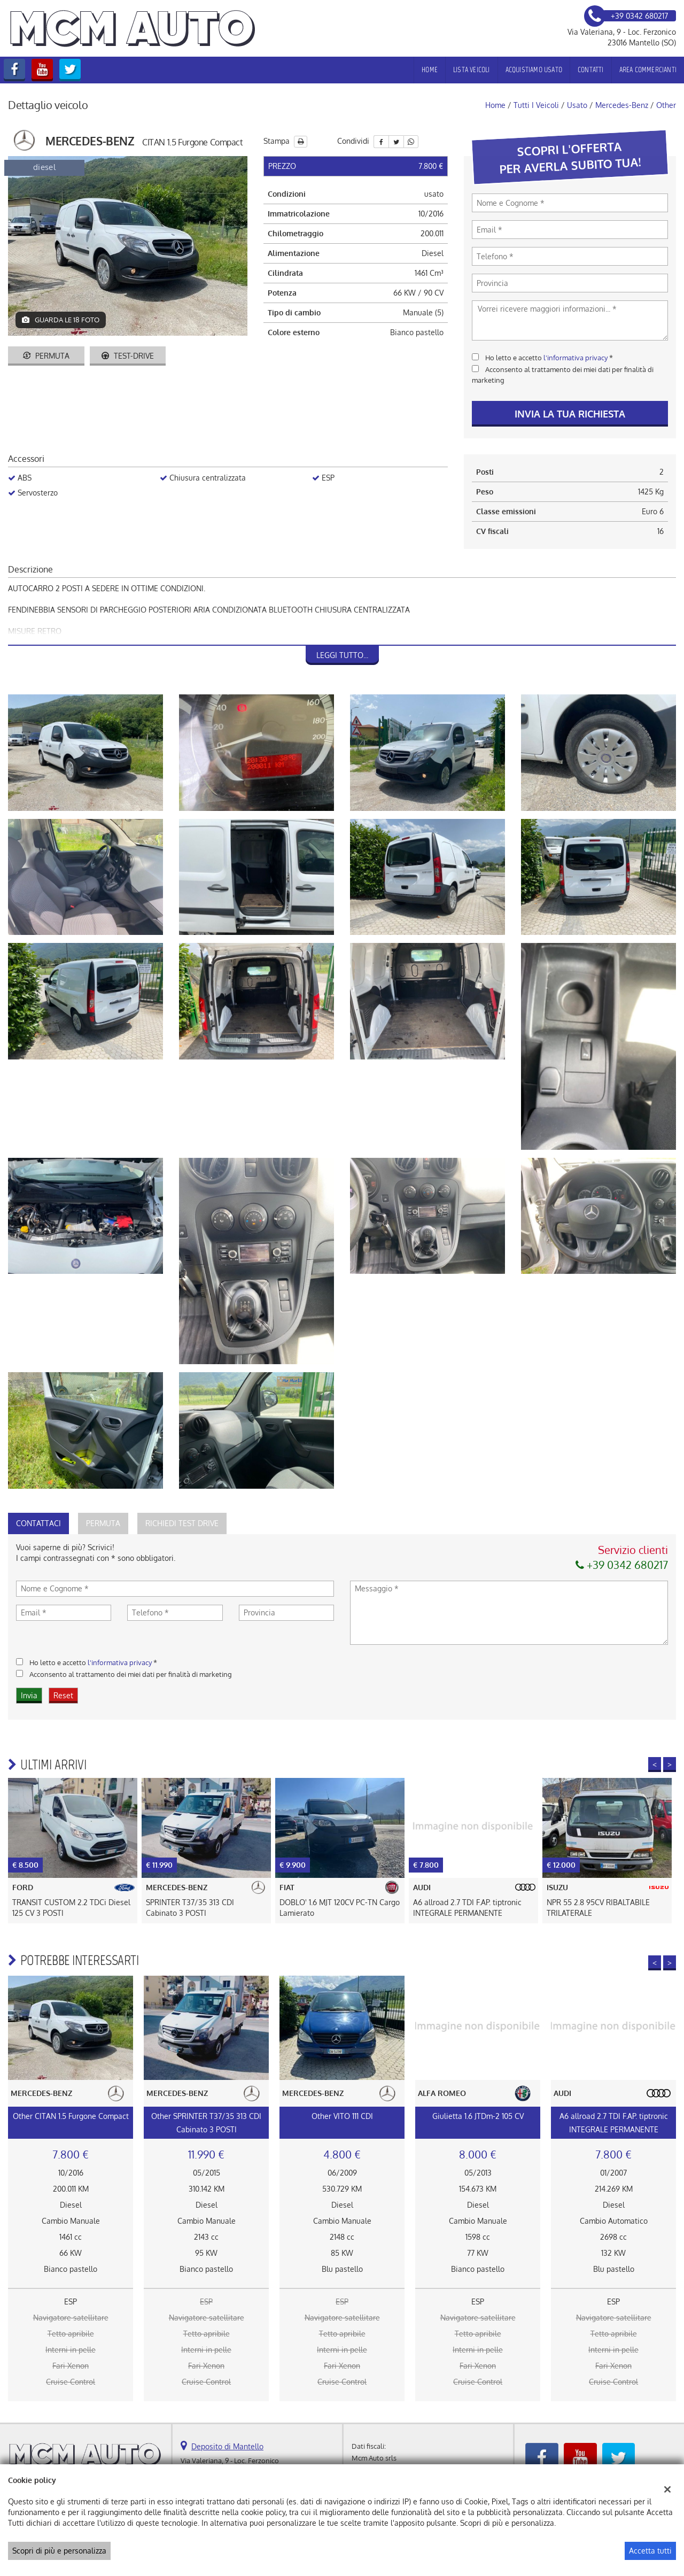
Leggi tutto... (342, 655)
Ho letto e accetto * (549, 357)
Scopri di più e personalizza (59, 2550)
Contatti (591, 69)
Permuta (46, 355)
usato (577, 105)
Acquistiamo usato (534, 69)
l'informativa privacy (575, 357)
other (666, 105)
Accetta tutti (650, 2550)
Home (430, 69)
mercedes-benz (621, 105)
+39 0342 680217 (622, 1565)
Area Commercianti (648, 69)
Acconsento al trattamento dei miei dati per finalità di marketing (130, 1673)
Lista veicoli (471, 69)
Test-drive (128, 355)
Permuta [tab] (103, 1523)
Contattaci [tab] (38, 1523)
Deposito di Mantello (227, 2446)
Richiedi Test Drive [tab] (182, 1523)
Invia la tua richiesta (570, 414)
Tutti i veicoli (536, 105)
